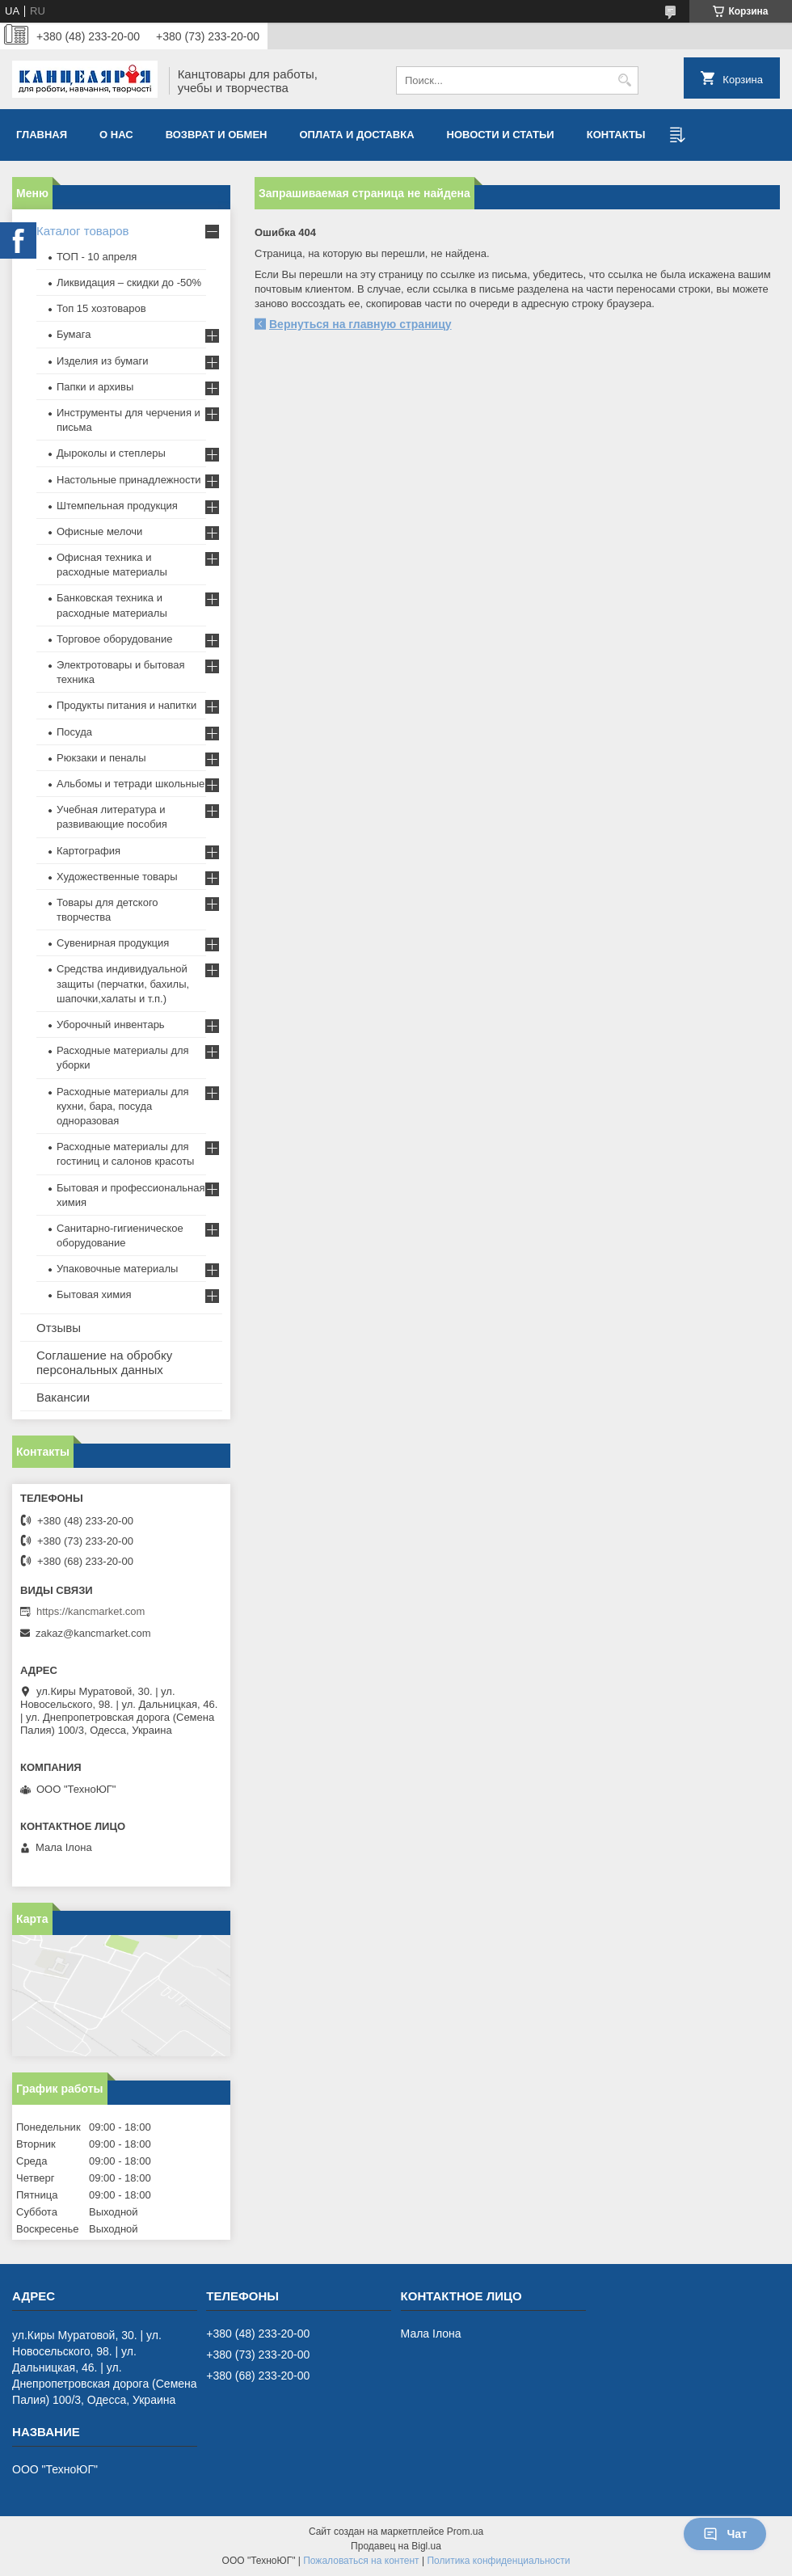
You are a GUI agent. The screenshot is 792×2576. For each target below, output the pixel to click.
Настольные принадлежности (129, 480)
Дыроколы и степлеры (111, 453)
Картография (88, 851)
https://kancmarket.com (90, 1611)
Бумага (74, 334)
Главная (41, 135)
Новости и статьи (500, 135)
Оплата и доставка (357, 135)
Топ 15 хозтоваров (101, 308)
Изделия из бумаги (102, 361)
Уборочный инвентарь (111, 1024)
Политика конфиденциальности (498, 2560)
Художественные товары (117, 877)
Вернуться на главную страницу (360, 324)
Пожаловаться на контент (361, 2560)
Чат (725, 2534)
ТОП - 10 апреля (97, 257)
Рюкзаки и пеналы (101, 758)
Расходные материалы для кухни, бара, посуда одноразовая (123, 1106)
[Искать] (624, 80)
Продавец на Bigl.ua (396, 2546)
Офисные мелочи (99, 531)
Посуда (74, 732)
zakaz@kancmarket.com (93, 1633)
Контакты (616, 135)
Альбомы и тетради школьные (130, 784)
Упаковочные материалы (117, 1269)
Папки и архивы (95, 387)
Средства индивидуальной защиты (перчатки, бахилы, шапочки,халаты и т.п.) (123, 983)
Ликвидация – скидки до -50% (129, 282)
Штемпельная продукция (117, 506)
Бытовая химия (94, 1294)
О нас (116, 135)
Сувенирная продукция (113, 943)
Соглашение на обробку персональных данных (104, 1362)
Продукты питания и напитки (126, 705)
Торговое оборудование (114, 639)
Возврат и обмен (217, 135)
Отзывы (58, 1327)
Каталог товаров (82, 231)
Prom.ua (465, 2531)
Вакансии (63, 1397)
